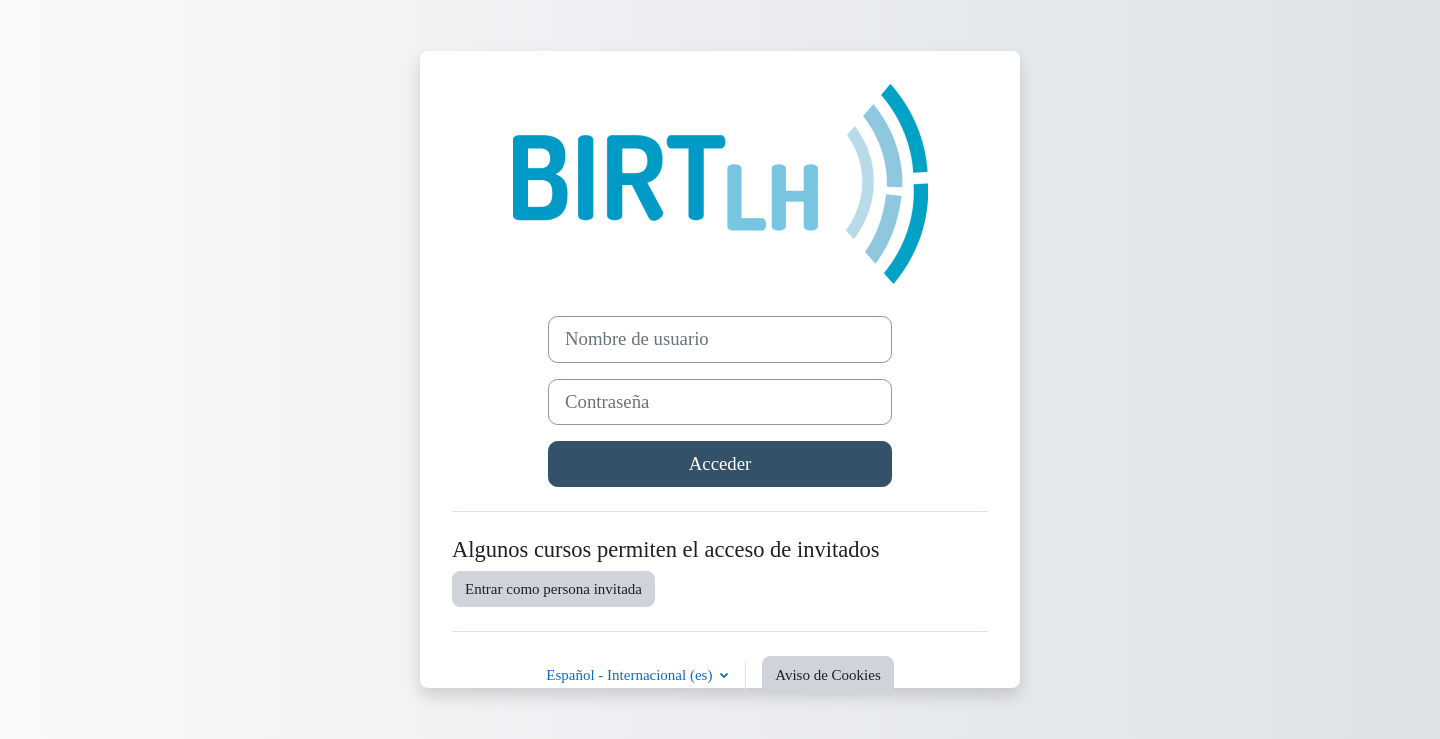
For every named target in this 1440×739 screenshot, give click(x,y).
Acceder (720, 463)
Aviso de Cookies (828, 675)
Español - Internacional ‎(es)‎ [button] (631, 675)
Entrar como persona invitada (553, 589)
